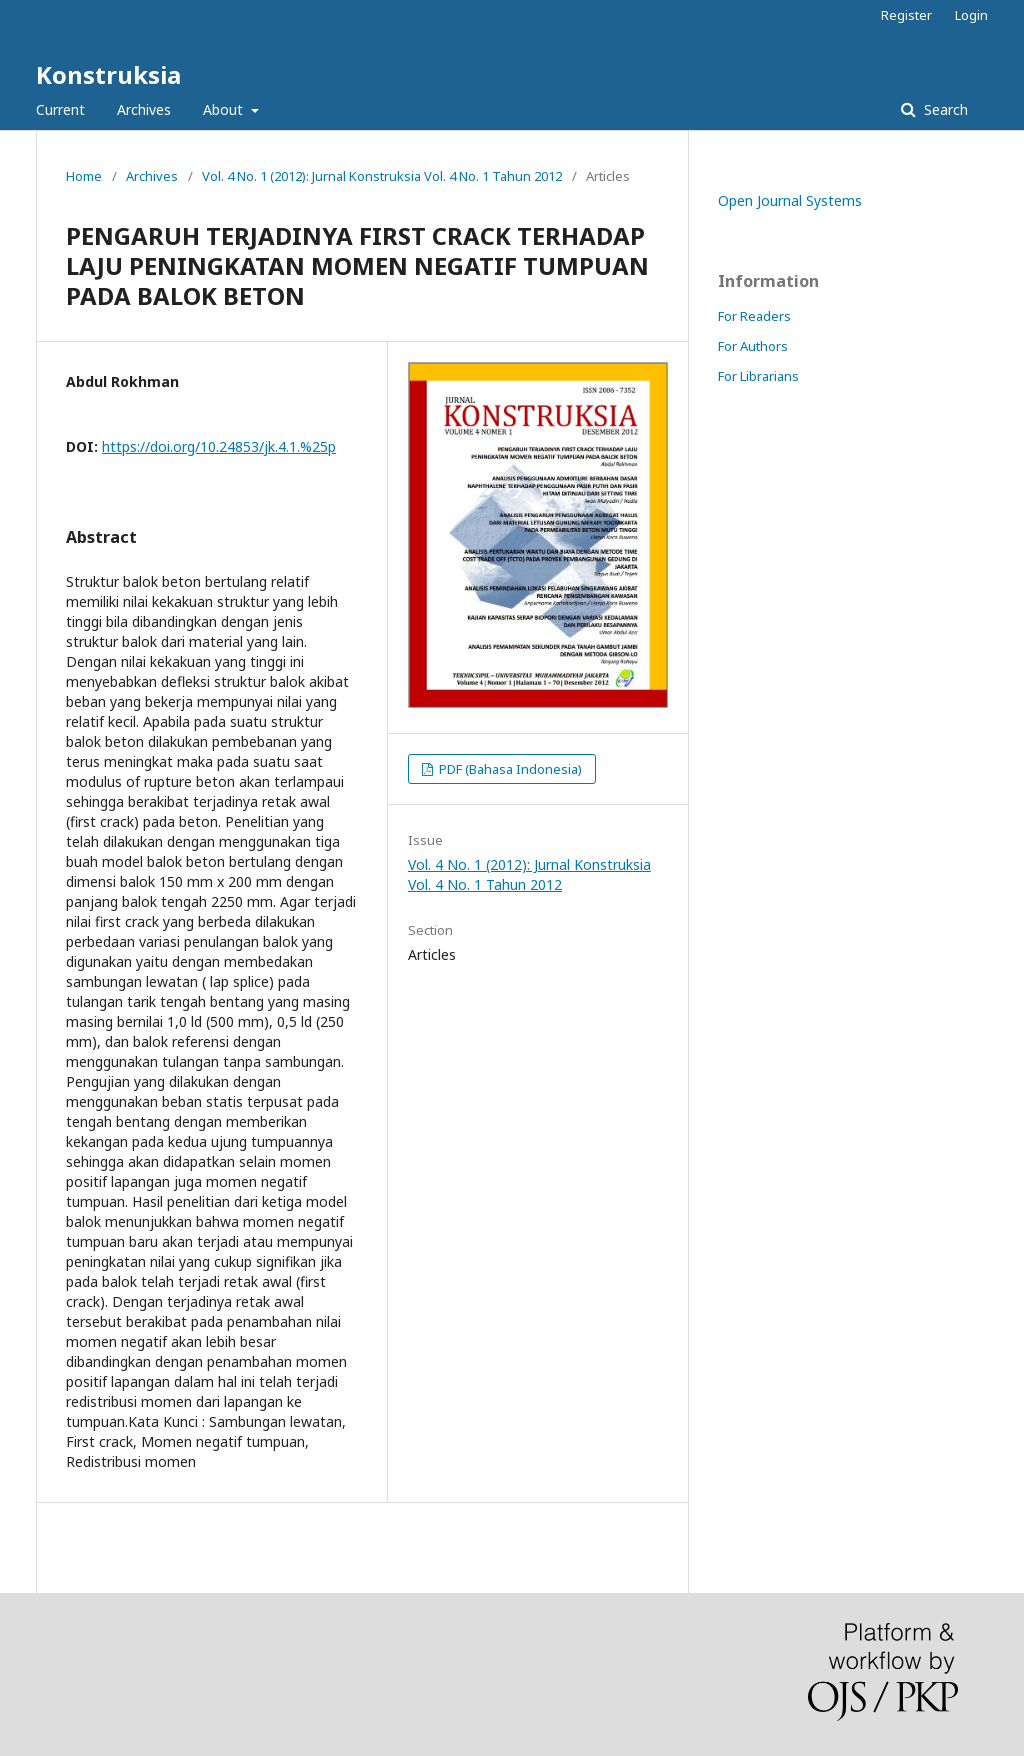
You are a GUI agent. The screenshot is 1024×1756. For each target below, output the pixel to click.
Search (944, 109)
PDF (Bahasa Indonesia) (509, 769)
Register (906, 15)
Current (60, 109)
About (225, 109)
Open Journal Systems (790, 200)
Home (84, 176)
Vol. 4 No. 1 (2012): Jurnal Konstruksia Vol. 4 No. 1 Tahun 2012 (382, 176)
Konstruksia (108, 74)
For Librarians (758, 376)
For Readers (754, 316)
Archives (144, 109)
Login (971, 15)
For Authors (753, 346)
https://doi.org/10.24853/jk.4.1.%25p (219, 446)
